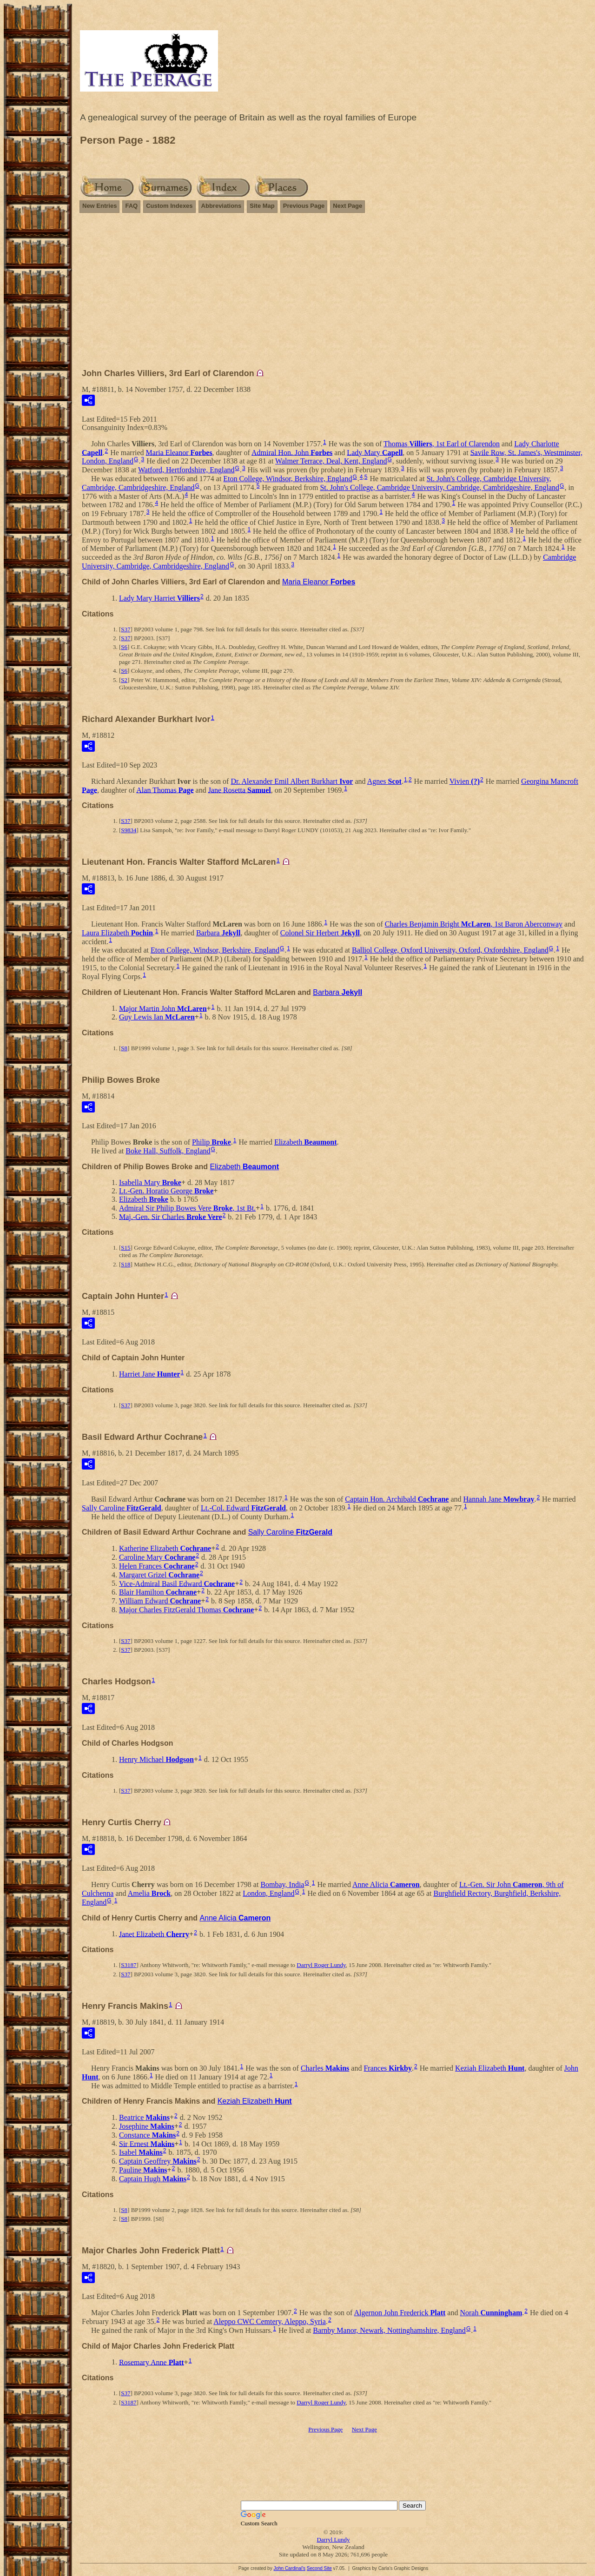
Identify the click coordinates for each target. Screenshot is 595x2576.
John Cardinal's (289, 2568)
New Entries (99, 205)
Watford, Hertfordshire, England (186, 470)
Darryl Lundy (333, 2539)
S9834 (128, 830)
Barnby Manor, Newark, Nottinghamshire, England (389, 2330)
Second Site (319, 2568)
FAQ (131, 205)
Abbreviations (221, 205)
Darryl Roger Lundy (321, 1964)
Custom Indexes (169, 205)
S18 (125, 1264)
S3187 (128, 1964)
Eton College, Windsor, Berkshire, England (287, 479)
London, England (268, 1893)
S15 (125, 1247)
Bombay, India (282, 1884)
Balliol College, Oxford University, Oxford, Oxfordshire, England (450, 950)
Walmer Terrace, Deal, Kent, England (331, 461)
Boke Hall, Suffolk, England (168, 1151)
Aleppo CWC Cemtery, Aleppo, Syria (269, 2321)
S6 (124, 646)
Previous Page (304, 205)
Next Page (347, 205)
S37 (125, 629)
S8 (124, 1048)
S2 (124, 679)
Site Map (262, 205)
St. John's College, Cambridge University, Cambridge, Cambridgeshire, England (439, 487)
